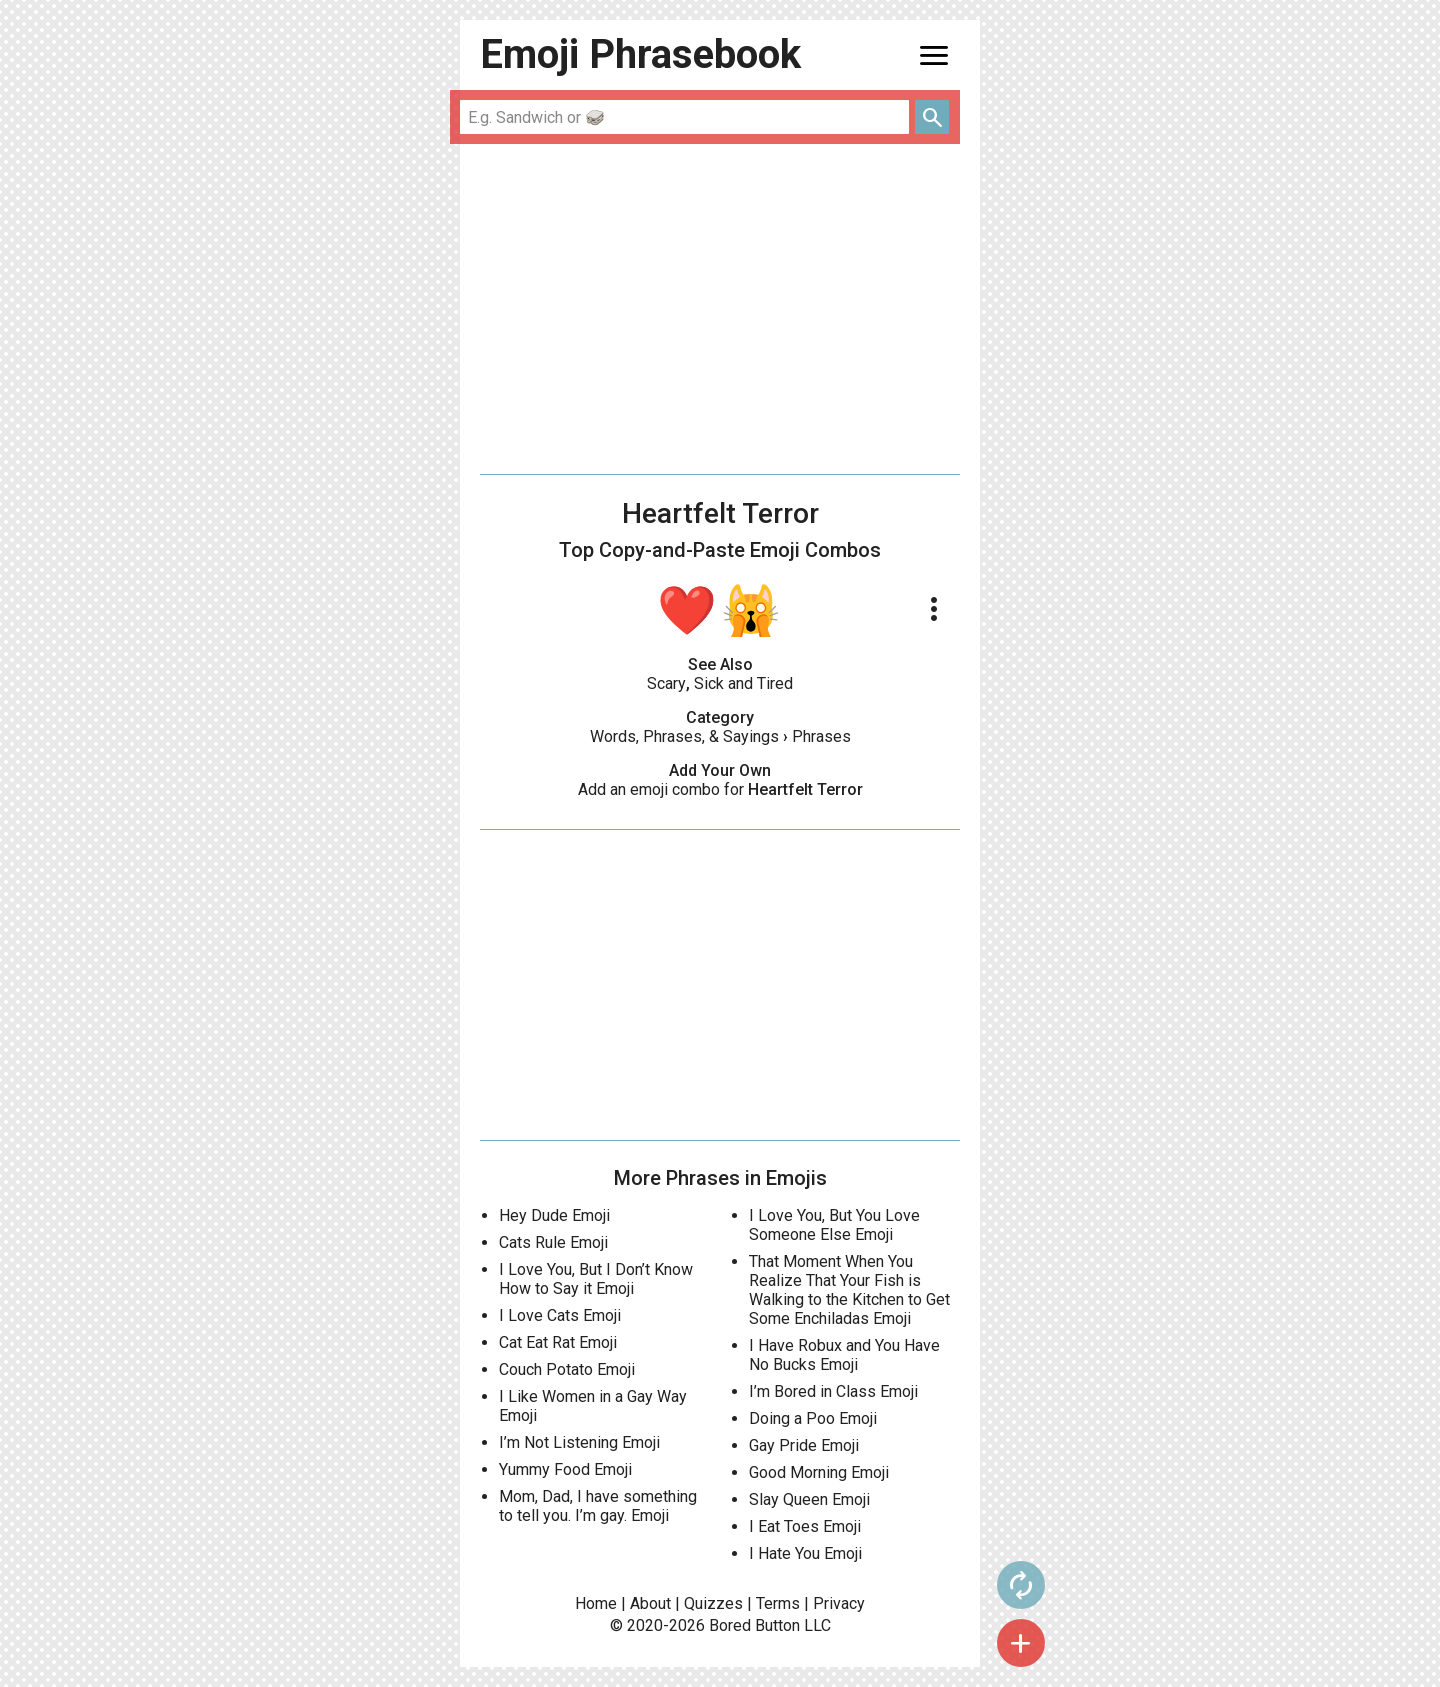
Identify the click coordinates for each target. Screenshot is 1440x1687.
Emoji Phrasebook (640, 54)
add (1021, 1643)
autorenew (1021, 1585)
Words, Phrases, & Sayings (684, 736)
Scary (666, 683)
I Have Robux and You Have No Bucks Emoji (844, 1355)
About (650, 1603)
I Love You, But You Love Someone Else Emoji (834, 1225)
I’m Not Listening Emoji (579, 1442)
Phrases (821, 736)
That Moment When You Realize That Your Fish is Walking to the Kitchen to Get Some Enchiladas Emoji (849, 1290)
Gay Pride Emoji (804, 1445)
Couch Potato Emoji (567, 1369)
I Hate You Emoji (805, 1553)
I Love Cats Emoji (560, 1315)
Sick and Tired (743, 683)
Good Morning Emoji (819, 1472)
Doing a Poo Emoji (813, 1418)
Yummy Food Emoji (565, 1469)
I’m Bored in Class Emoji (833, 1391)
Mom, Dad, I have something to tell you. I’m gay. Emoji (598, 1506)
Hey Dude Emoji (554, 1215)
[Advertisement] (720, 309)
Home (596, 1603)
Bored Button (754, 1625)
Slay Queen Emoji (809, 1499)
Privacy (839, 1603)
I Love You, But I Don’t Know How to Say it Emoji (596, 1279)
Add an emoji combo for (720, 789)
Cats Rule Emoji (553, 1242)
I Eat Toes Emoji (805, 1526)
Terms (778, 1603)
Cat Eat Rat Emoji (558, 1342)
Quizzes (713, 1603)
